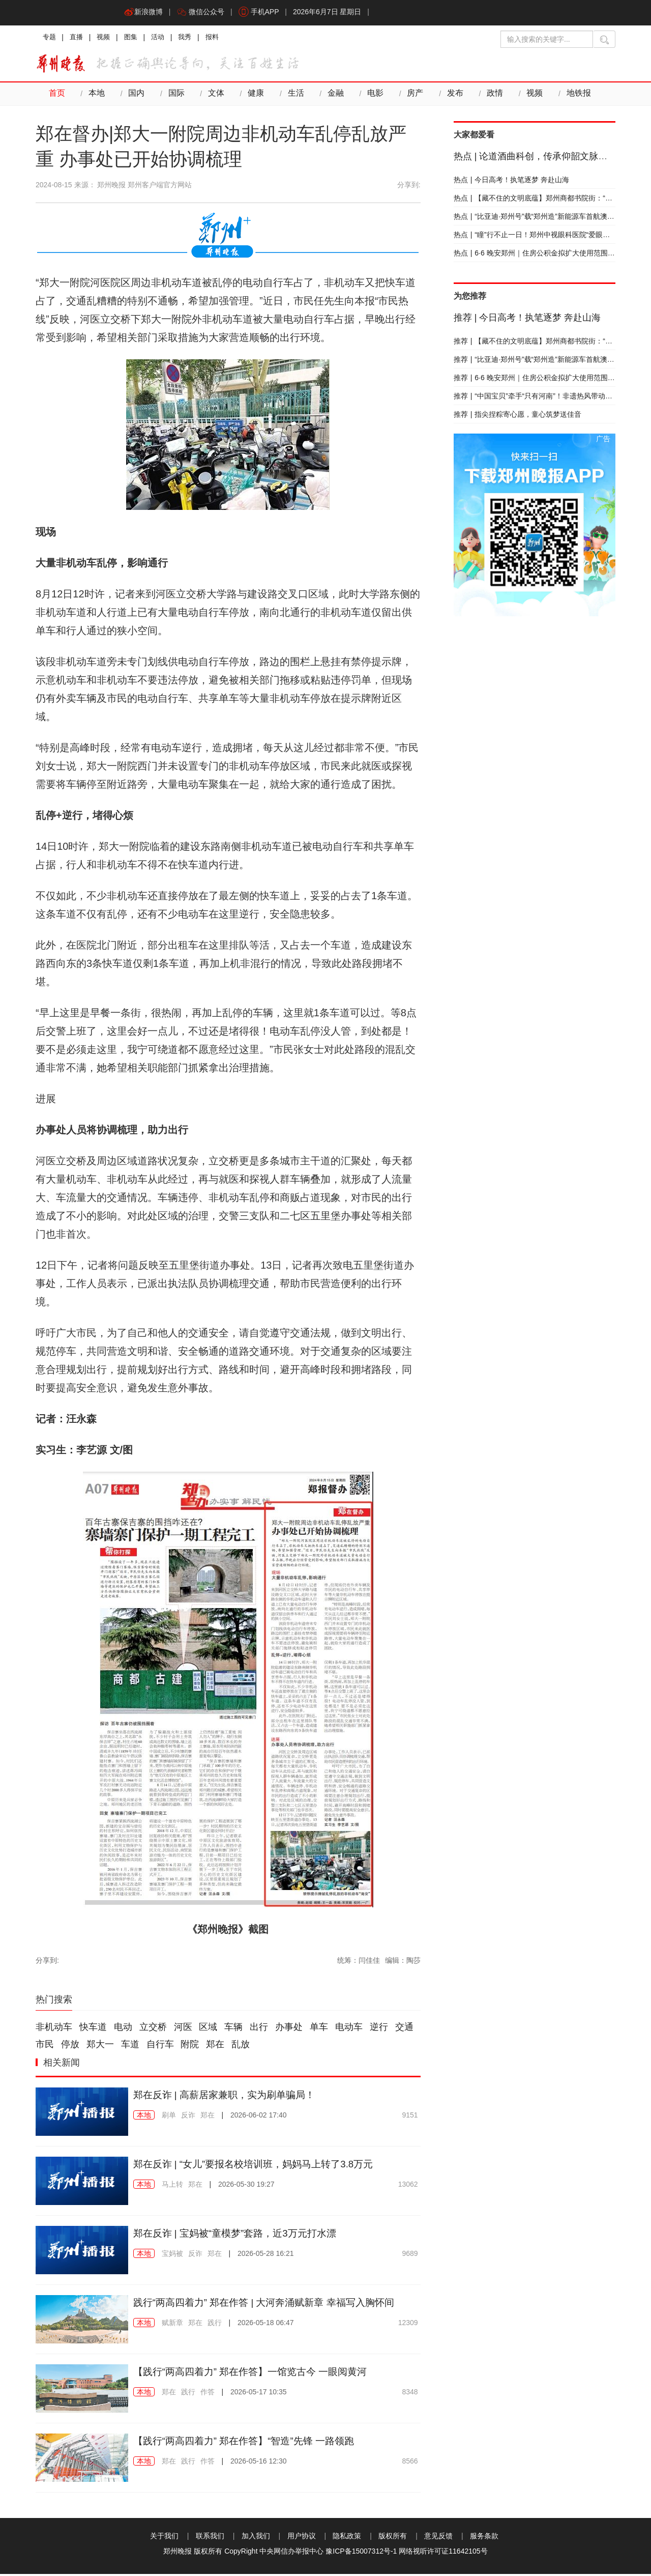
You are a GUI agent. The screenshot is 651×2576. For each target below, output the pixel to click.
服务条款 (484, 2538)
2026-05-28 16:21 (266, 2255)
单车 (319, 2029)
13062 (408, 2186)
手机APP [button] (262, 13)
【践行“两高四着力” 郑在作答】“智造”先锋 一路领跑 (249, 2442)
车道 (130, 2047)
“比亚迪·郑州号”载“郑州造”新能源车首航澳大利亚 (541, 218)
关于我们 (164, 2538)
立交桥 (153, 2029)
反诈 (188, 2117)
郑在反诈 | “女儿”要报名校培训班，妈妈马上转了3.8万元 (259, 2165)
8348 (410, 2394)
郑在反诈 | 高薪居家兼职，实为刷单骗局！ (228, 2096)
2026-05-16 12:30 (258, 2463)
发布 (448, 96)
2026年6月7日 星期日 (332, 13)
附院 (190, 2047)
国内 (135, 96)
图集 (135, 38)
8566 (410, 2463)
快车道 (93, 2029)
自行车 (160, 2047)
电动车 (349, 2029)
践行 (215, 2325)
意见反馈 (438, 2538)
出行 (259, 2029)
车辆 (233, 2029)
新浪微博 (144, 13)
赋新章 (172, 2325)
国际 (174, 96)
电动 (123, 2029)
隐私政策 (347, 2538)
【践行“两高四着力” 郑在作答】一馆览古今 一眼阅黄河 (256, 2373)
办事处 (289, 2029)
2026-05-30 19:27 (246, 2186)
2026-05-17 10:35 (258, 2394)
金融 (330, 96)
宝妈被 (172, 2255)
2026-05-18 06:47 (266, 2325)
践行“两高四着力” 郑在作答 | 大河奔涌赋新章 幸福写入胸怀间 (270, 2304)
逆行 (379, 2029)
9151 (410, 2117)
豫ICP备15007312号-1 (361, 2553)
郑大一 (100, 2047)
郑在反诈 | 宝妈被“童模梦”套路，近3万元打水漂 (240, 2235)
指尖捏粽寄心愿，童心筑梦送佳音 (518, 416)
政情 (487, 96)
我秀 (192, 38)
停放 (70, 2047)
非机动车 (54, 2029)
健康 (252, 96)
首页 (56, 96)
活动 (163, 38)
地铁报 (569, 96)
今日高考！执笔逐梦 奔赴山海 (512, 182)
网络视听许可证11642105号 (443, 2553)
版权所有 (392, 2538)
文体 (213, 96)
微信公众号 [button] (202, 13)
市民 (45, 2047)
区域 (208, 2029)
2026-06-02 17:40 (258, 2117)
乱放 (240, 2047)
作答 (207, 2394)
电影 (370, 96)
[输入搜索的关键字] (546, 39)
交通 (404, 2029)
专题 (49, 38)
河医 (183, 2029)
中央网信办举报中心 (291, 2553)
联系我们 (210, 2538)
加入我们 (256, 2538)
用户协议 (301, 2538)
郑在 (215, 2047)
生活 (291, 96)
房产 (409, 96)
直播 (78, 38)
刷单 (169, 2117)
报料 (220, 38)
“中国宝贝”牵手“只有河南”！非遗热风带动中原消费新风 (551, 398)
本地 (95, 96)
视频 (106, 38)
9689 (410, 2255)
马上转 (172, 2186)
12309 (408, 2325)
